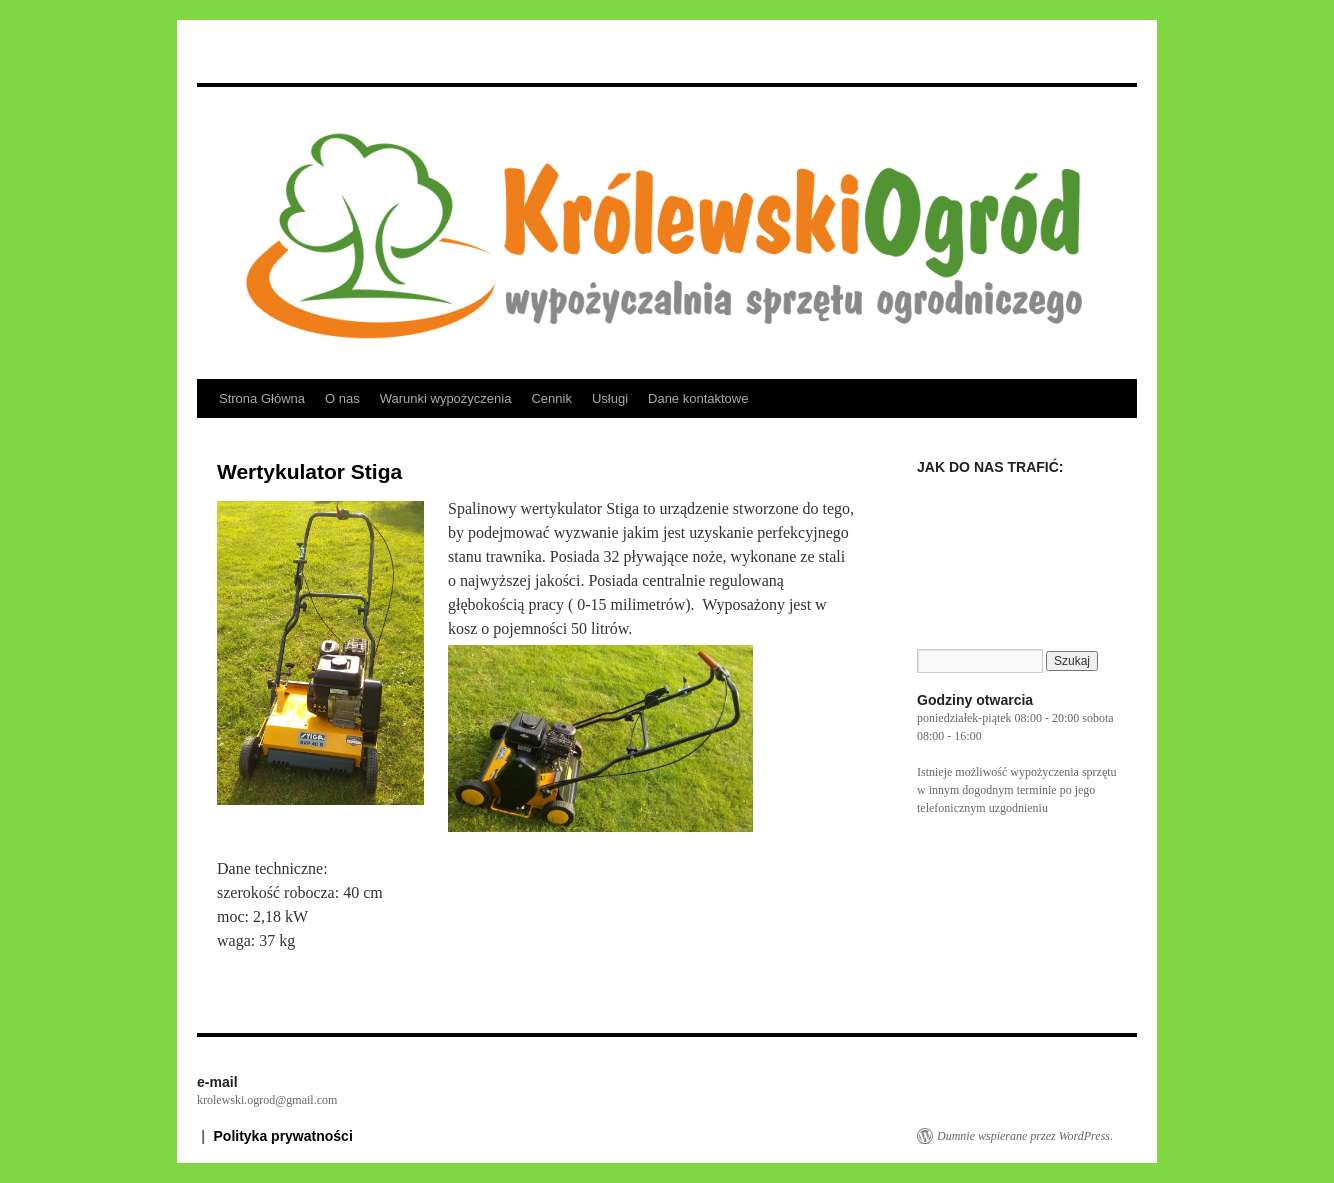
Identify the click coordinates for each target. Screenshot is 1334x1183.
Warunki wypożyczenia (446, 398)
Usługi (610, 398)
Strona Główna (262, 398)
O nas (342, 398)
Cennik (551, 398)
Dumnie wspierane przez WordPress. (1025, 1136)
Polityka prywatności (283, 1136)
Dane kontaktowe (698, 398)
